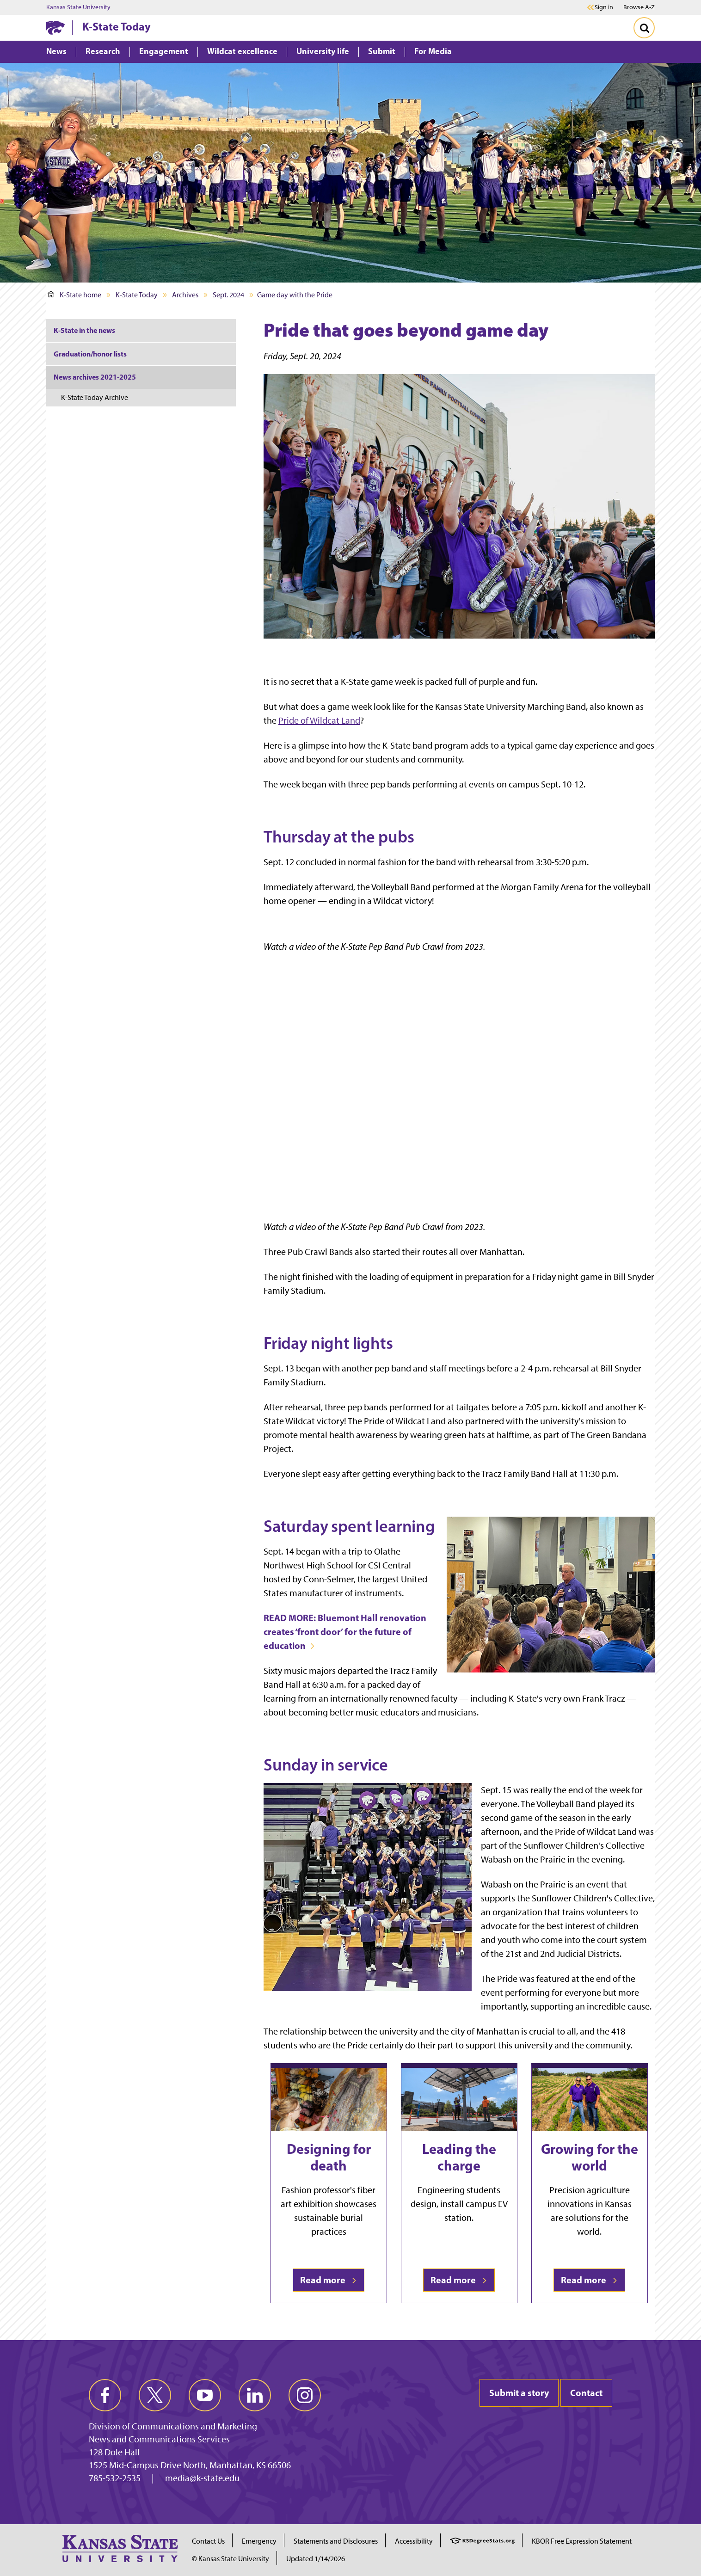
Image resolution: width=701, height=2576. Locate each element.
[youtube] (205, 2395)
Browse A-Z (639, 7)
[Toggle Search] (644, 27)
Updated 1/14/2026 (315, 2558)
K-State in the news (84, 330)
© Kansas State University (230, 2558)
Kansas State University (78, 7)
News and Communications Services (159, 2439)
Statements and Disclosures (336, 2541)
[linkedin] (255, 2395)
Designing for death (329, 2157)
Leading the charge (459, 2157)
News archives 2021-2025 (95, 376)
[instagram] (305, 2395)
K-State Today (116, 26)
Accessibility (414, 2541)
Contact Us (208, 2541)
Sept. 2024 (228, 294)
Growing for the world (589, 2157)
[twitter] (155, 2395)
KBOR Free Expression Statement (582, 2541)
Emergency (259, 2541)
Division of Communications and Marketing (173, 2426)
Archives (185, 294)
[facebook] (105, 2395)
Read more (328, 2280)
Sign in (604, 7)
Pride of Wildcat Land (319, 720)
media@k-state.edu (202, 2478)
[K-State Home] (55, 27)
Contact (586, 2392)
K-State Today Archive (94, 397)
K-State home (74, 294)
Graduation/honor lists (90, 353)
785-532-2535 (115, 2478)
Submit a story (519, 2392)
